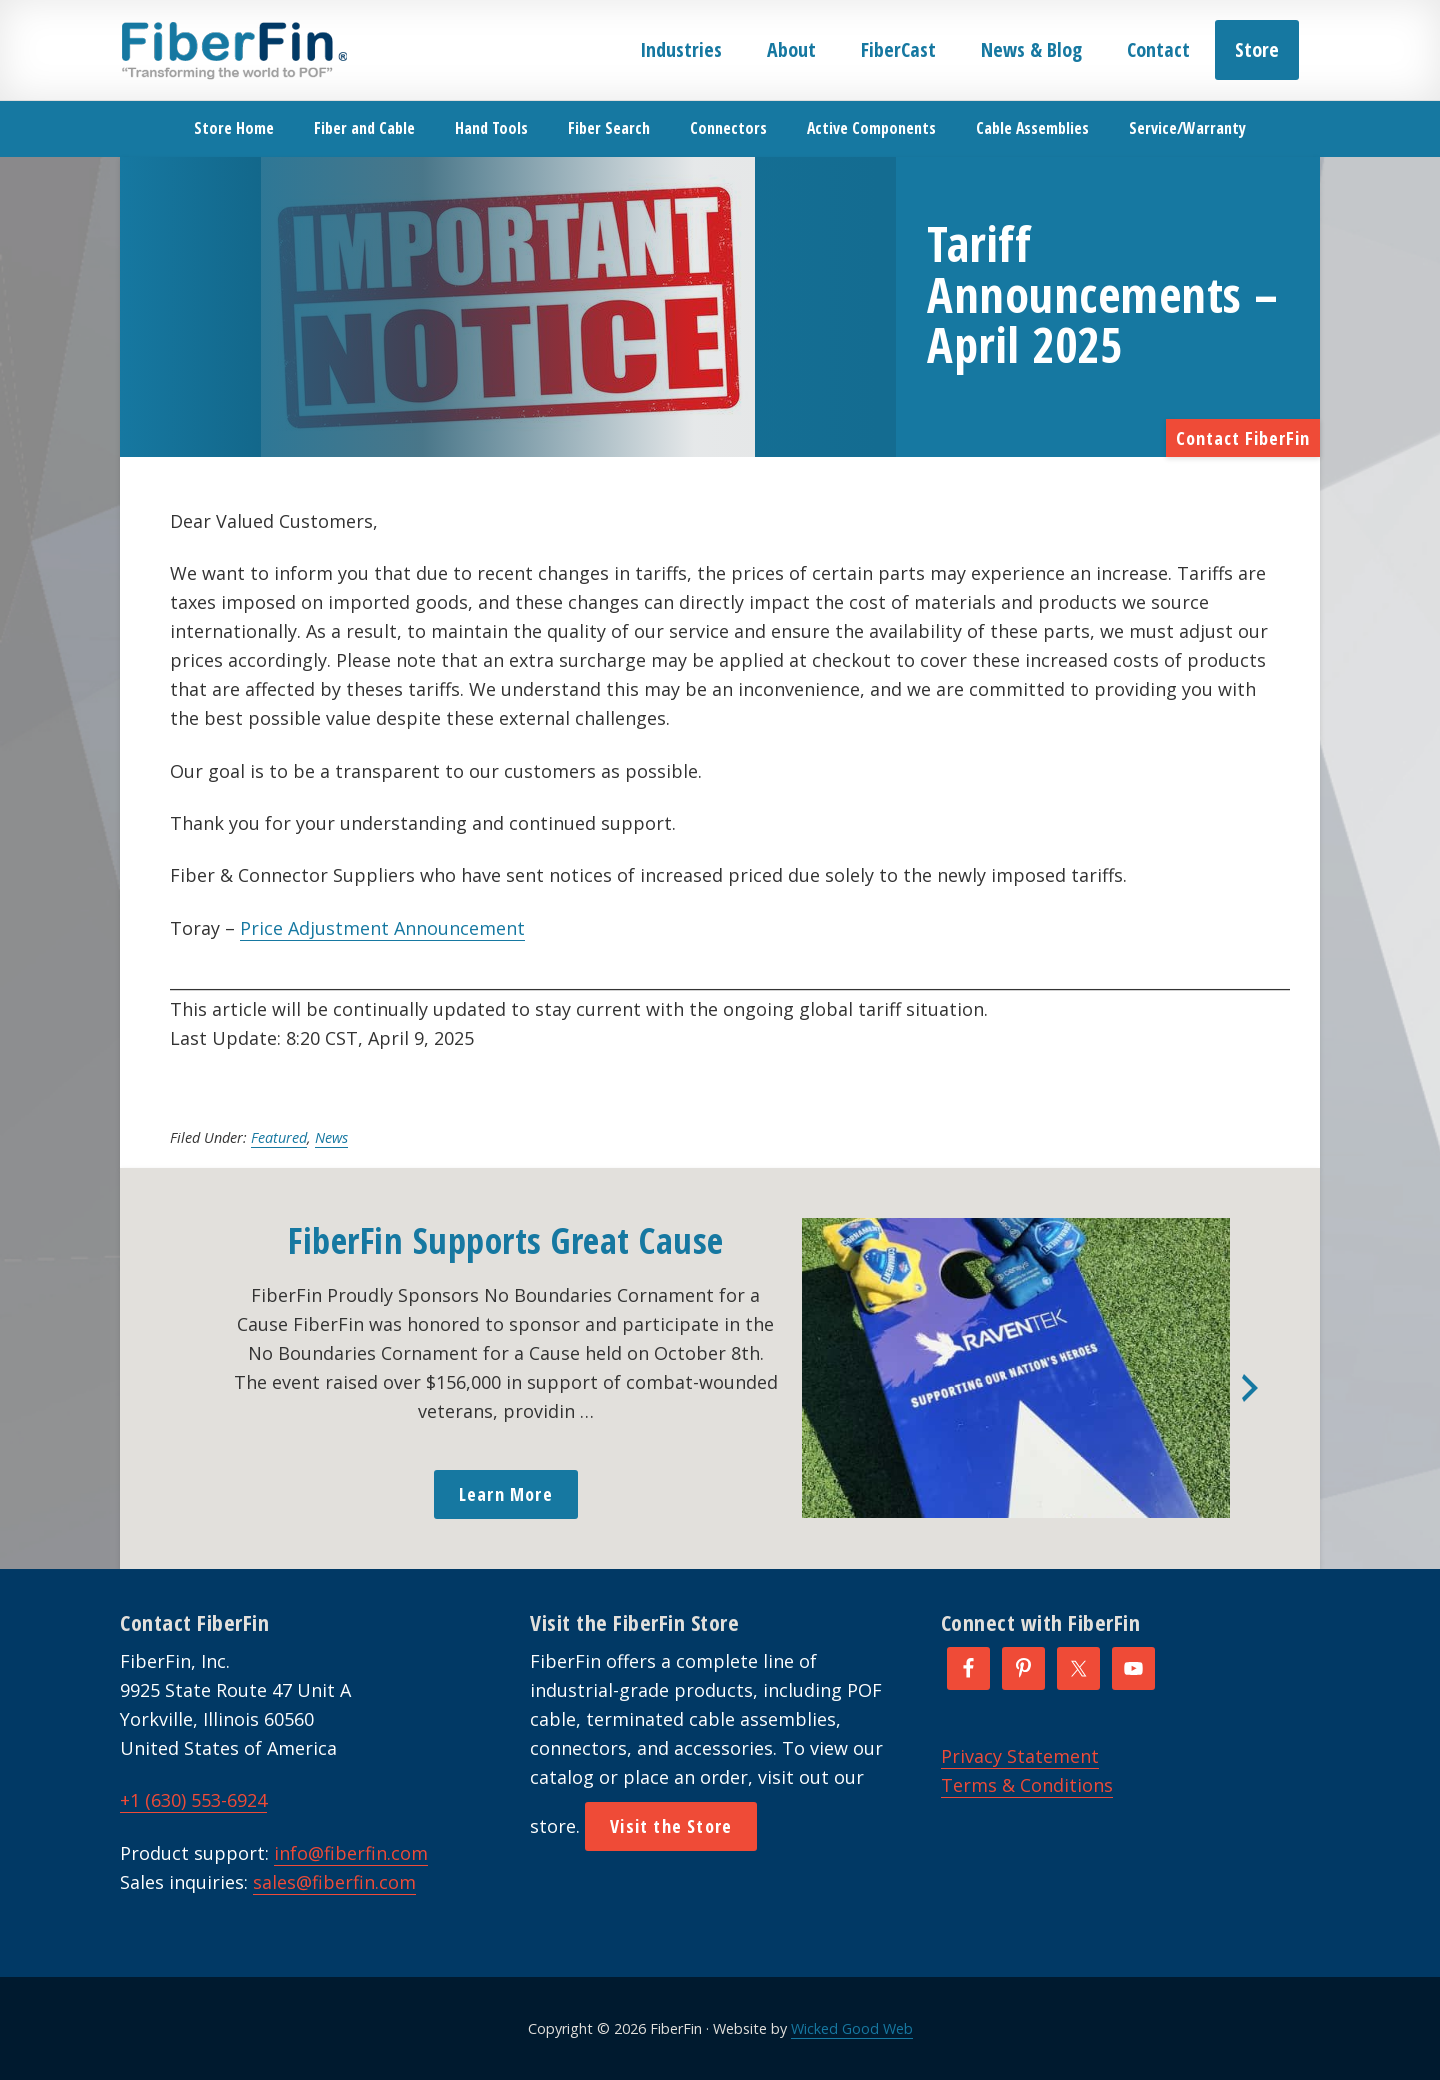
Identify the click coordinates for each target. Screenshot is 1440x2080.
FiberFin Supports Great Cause (506, 1240)
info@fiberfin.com (351, 1853)
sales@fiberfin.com (334, 1882)
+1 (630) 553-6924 (193, 1800)
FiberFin (233, 50)
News (331, 1137)
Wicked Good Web (852, 2028)
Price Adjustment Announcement (382, 928)
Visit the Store (671, 1826)
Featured (279, 1137)
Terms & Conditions (1027, 1785)
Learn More (506, 1494)
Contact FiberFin (1243, 438)
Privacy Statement (1020, 1756)
